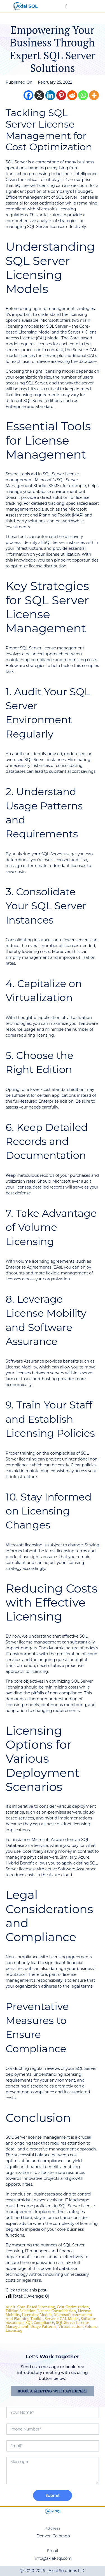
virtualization (70, 2326)
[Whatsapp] (83, 95)
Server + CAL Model (62, 2318)
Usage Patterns (43, 2326)
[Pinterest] (61, 95)
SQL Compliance (39, 2322)
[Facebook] (28, 95)
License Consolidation (57, 2310)
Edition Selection (21, 2310)
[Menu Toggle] (66, 6)
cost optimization (73, 2306)
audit (10, 2306)
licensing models (37, 2314)
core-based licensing (36, 2306)
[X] (39, 95)
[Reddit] (72, 95)
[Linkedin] (50, 95)
